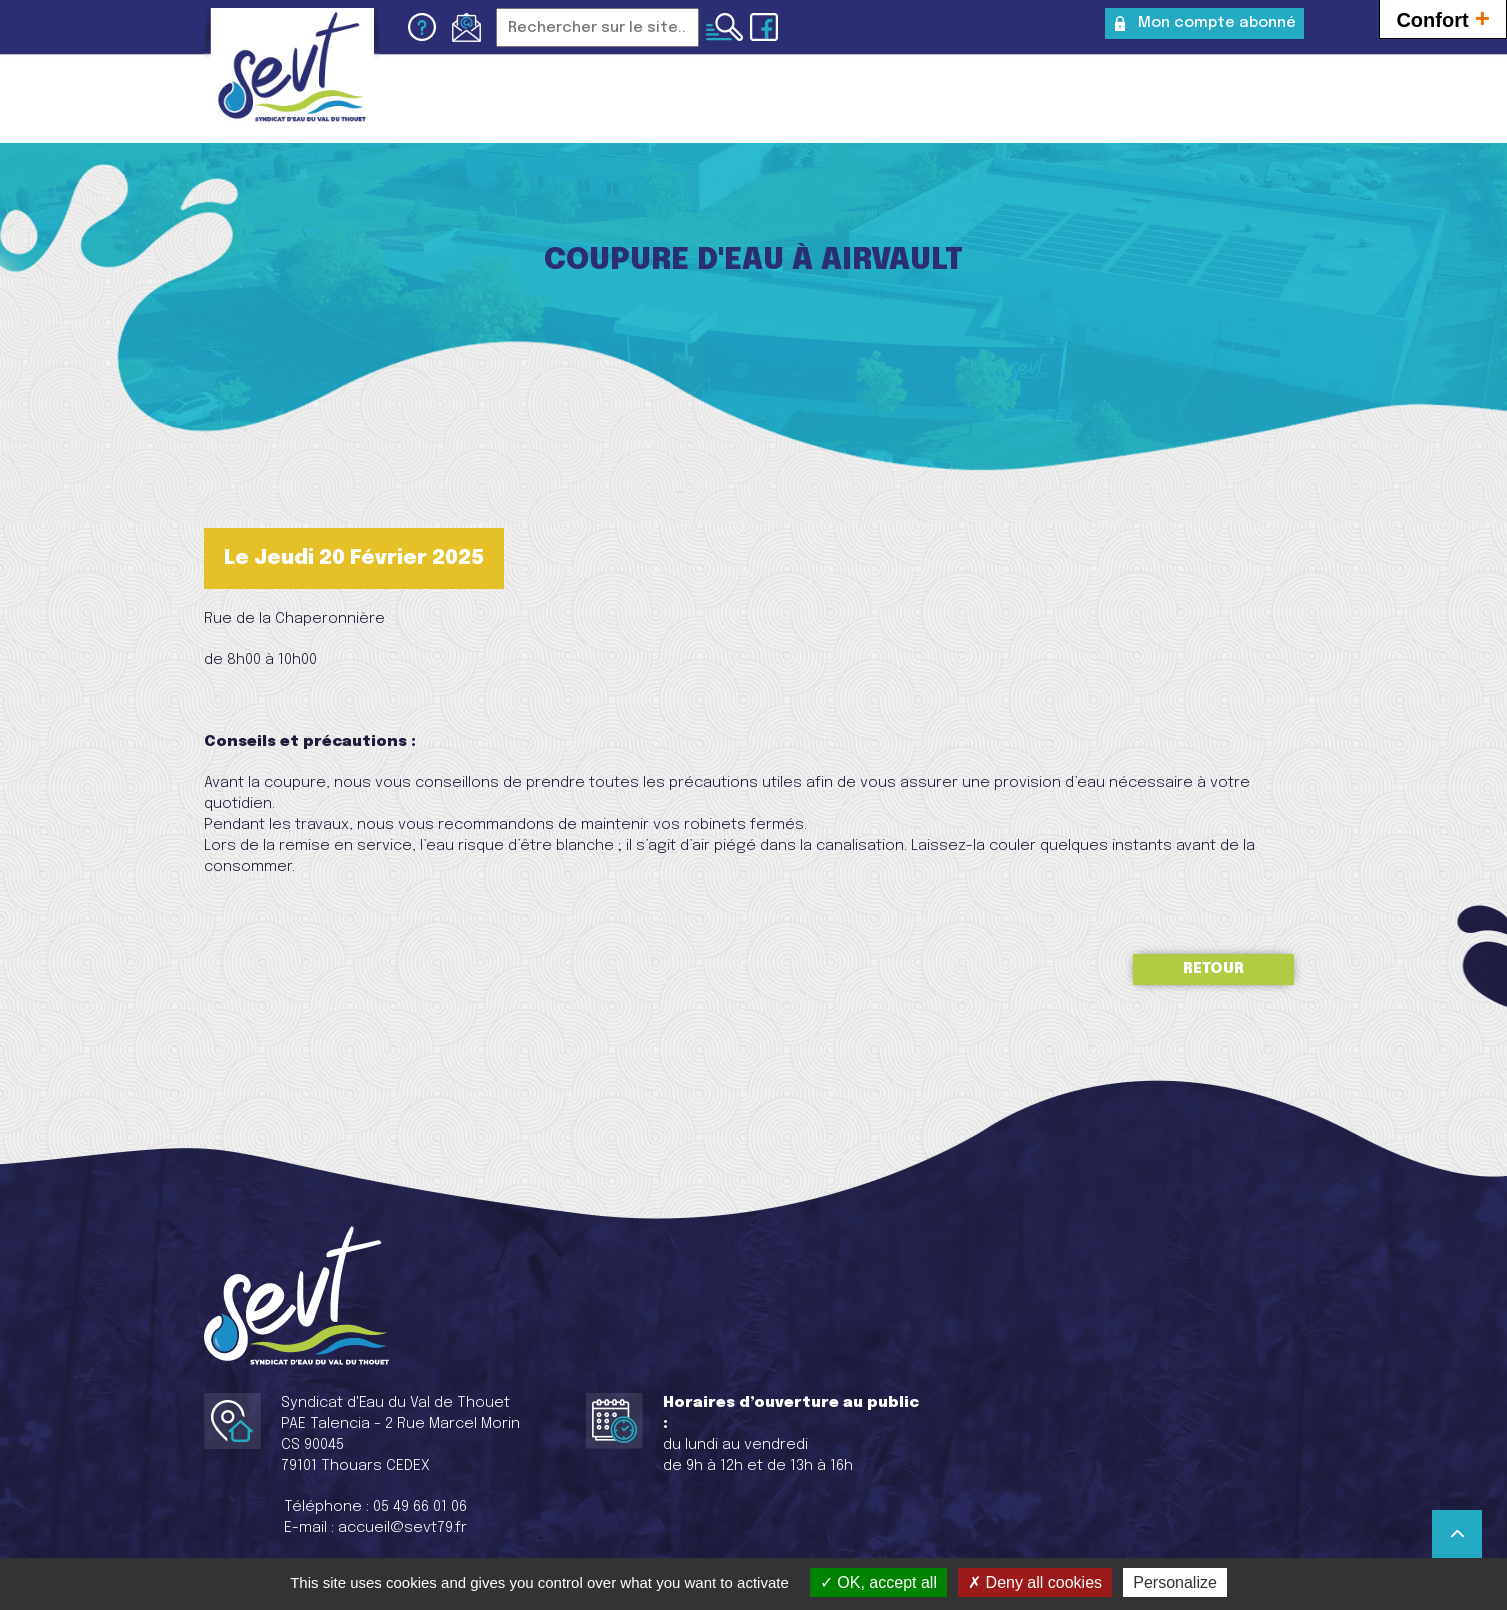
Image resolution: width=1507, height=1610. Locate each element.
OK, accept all (878, 1582)
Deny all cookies (1035, 1582)
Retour (1213, 969)
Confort (1443, 17)
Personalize (1175, 1582)
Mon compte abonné (1217, 23)
